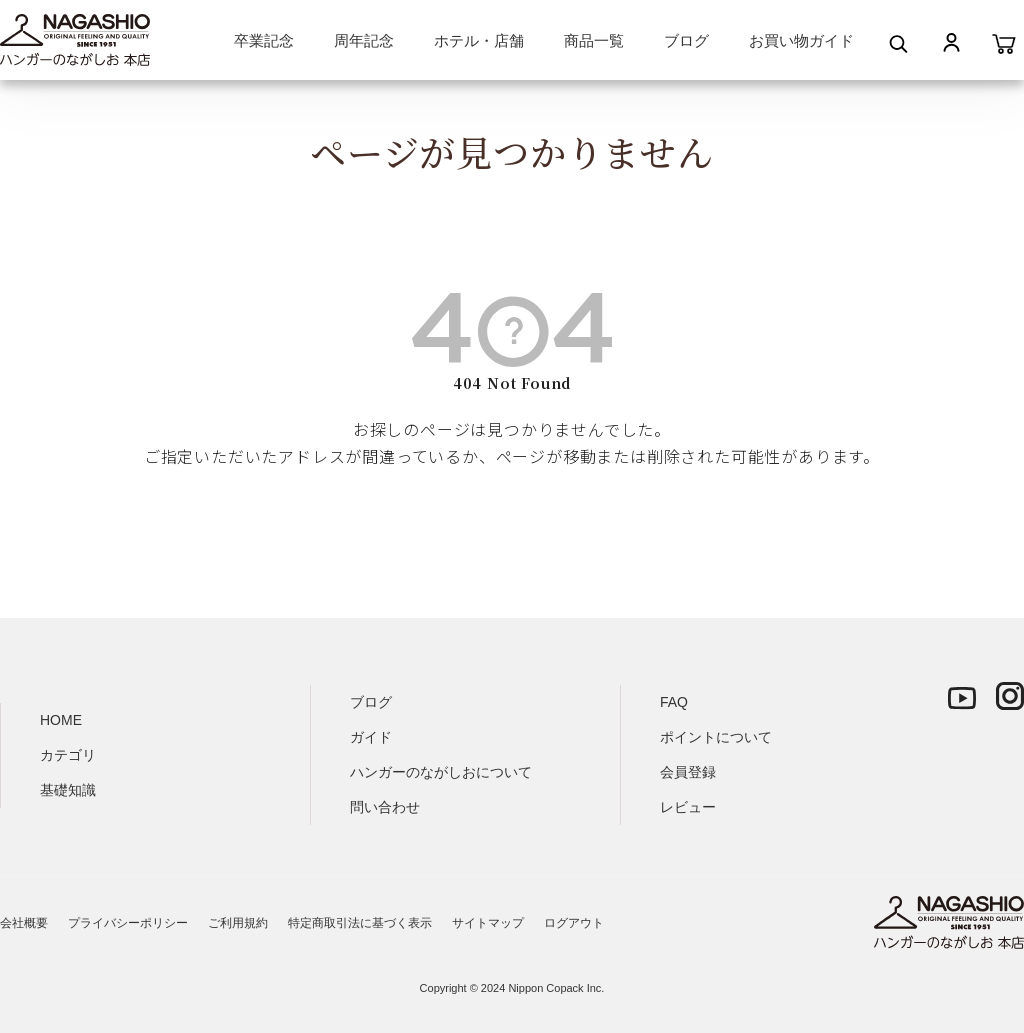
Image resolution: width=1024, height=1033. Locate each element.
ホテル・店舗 (479, 40)
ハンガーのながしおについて (441, 772)
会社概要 (24, 923)
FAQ (674, 702)
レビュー (688, 807)
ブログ (686, 40)
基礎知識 (68, 790)
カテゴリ (68, 755)
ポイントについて (716, 737)
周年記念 (364, 40)
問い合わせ (385, 807)
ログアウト (574, 923)
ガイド (371, 737)
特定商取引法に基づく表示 (360, 923)
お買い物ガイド (801, 40)
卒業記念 (264, 40)
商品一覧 (594, 40)
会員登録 (688, 772)
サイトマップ (488, 923)
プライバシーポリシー (128, 923)
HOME (61, 720)
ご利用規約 (238, 923)
